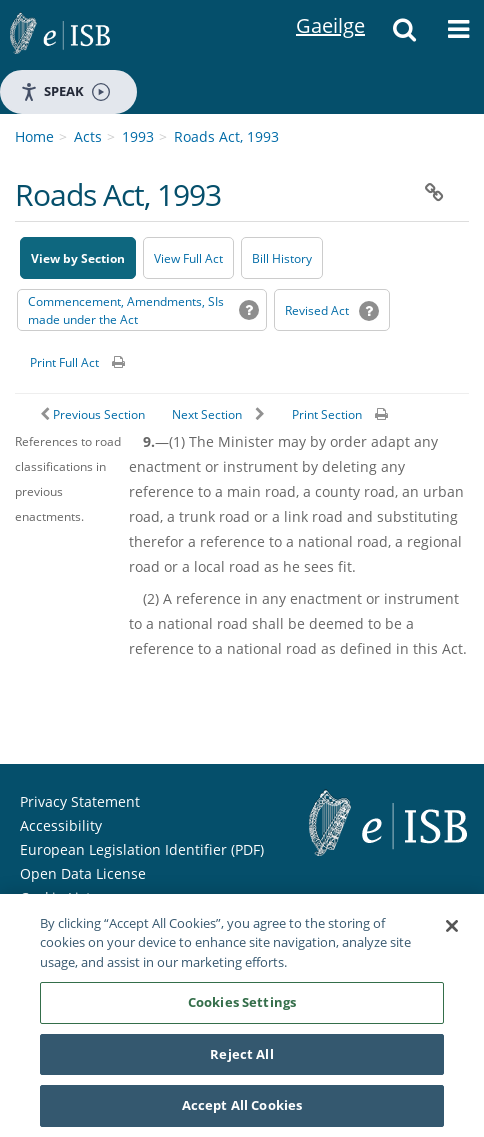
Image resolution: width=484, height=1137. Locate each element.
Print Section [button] (327, 414)
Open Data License (83, 873)
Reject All (241, 1055)
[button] (405, 35)
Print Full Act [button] (64, 362)
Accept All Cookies (242, 1107)
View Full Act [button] (188, 258)
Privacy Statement (80, 801)
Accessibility (61, 825)
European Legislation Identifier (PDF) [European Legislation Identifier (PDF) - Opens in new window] (142, 849)
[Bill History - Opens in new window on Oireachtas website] (282, 258)
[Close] (452, 927)
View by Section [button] (78, 258)
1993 (138, 136)
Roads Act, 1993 (226, 136)
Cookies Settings (242, 1004)
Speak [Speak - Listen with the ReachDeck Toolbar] (65, 91)
